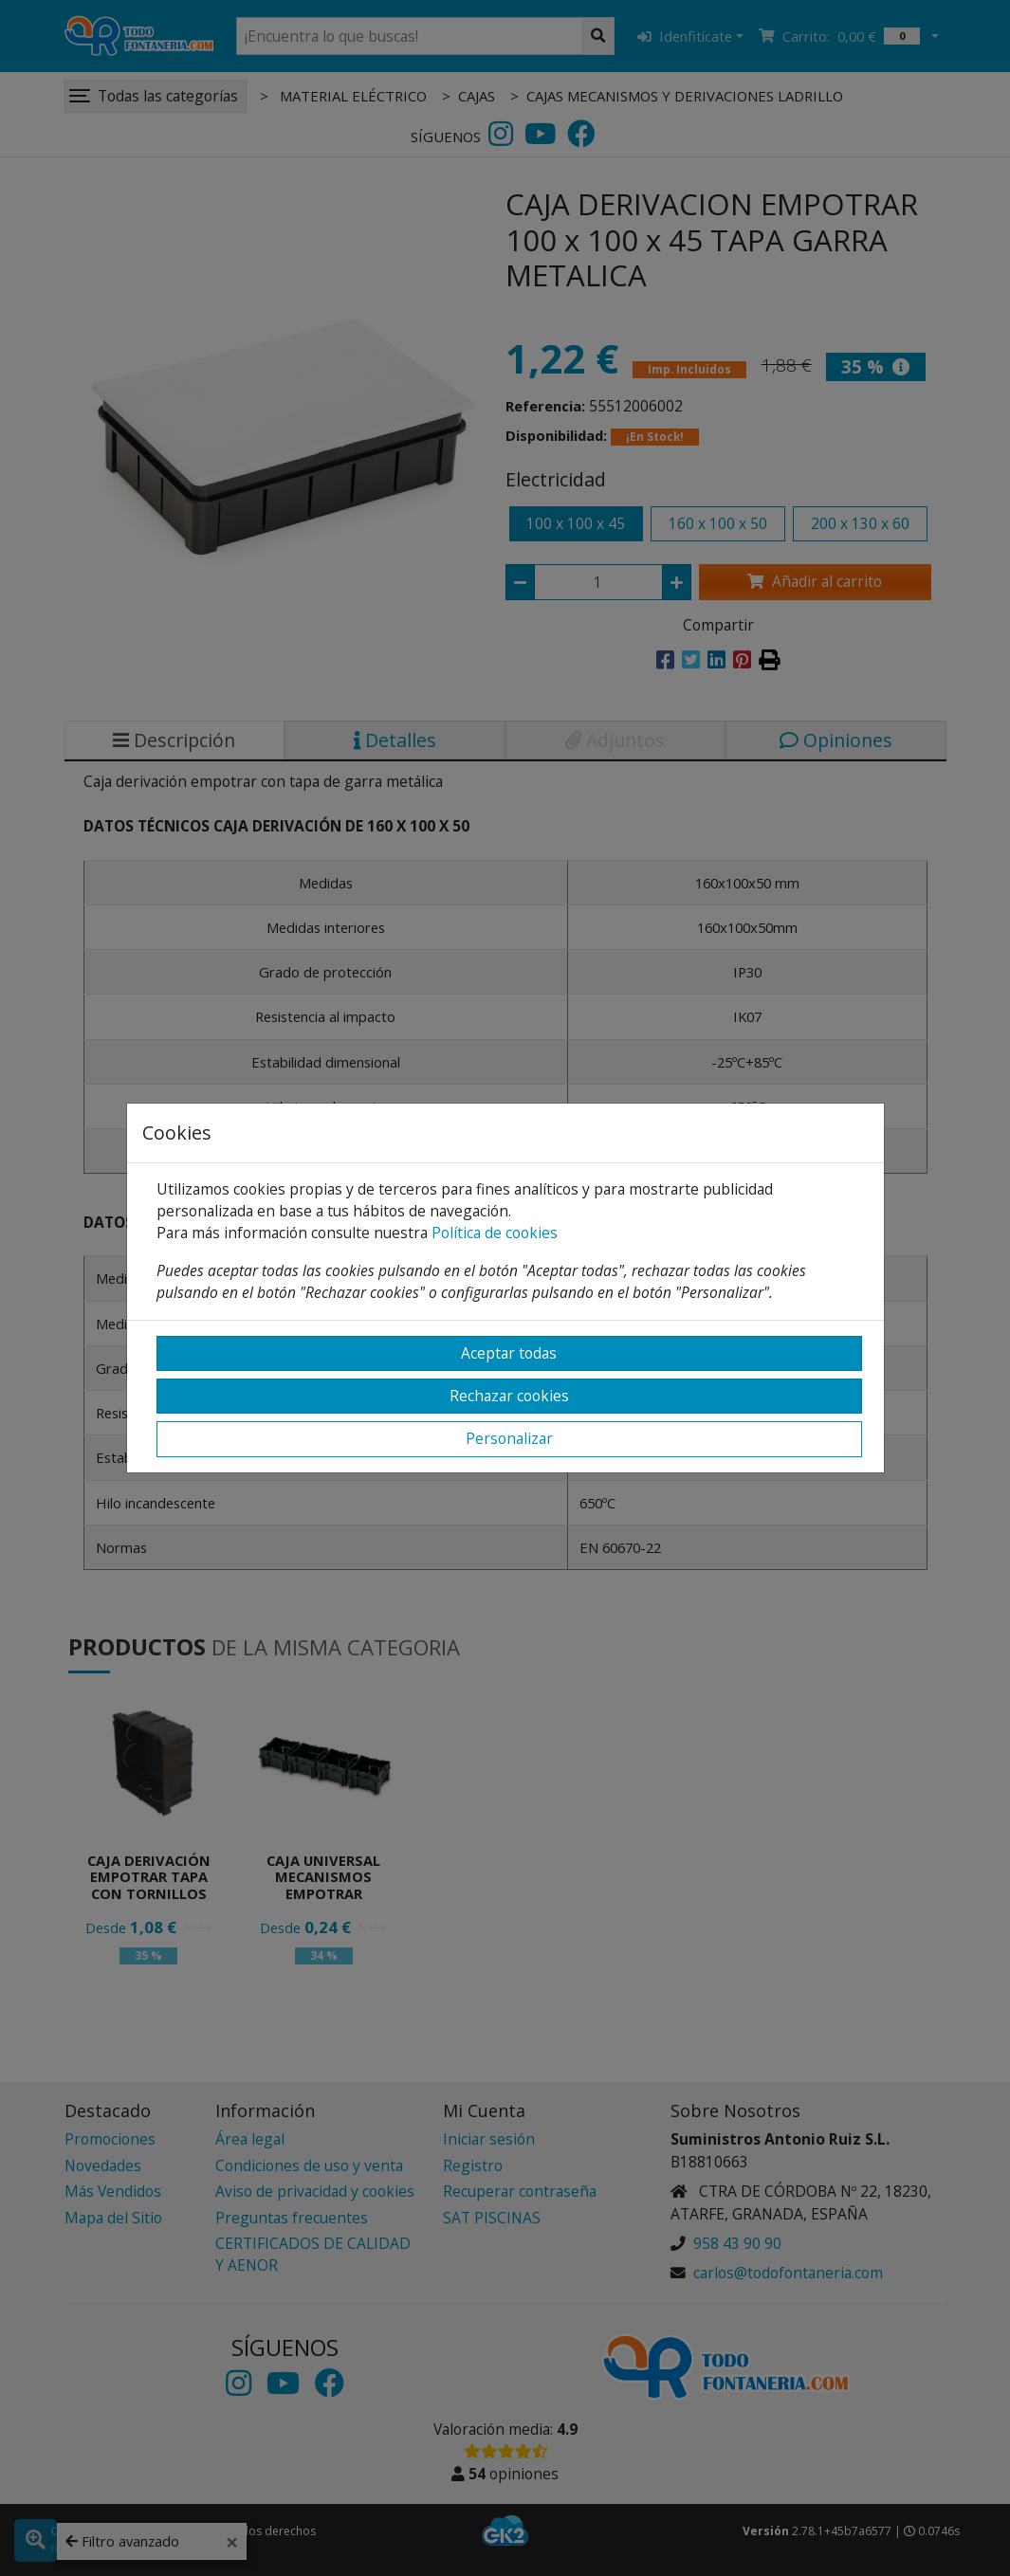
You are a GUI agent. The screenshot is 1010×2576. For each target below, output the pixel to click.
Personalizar (509, 1438)
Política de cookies (495, 1232)
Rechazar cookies (509, 1395)
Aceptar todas (509, 1353)
